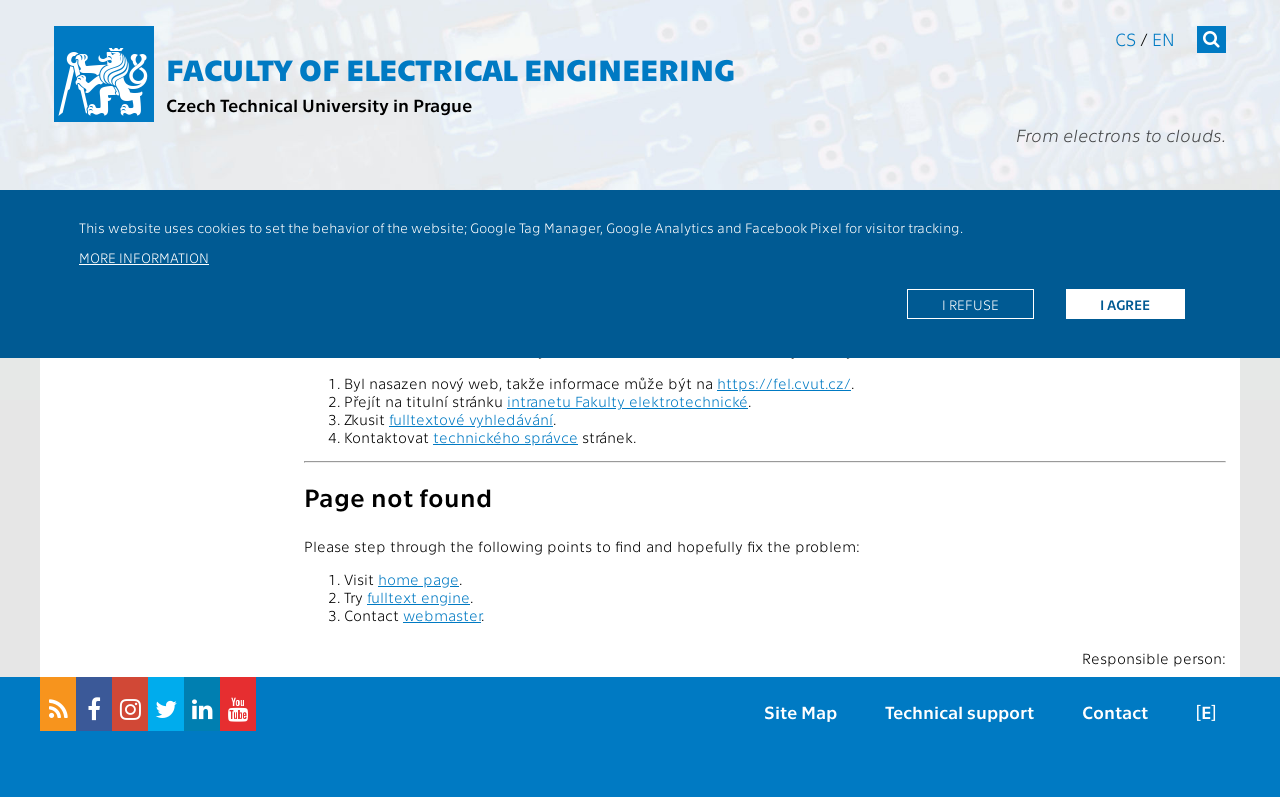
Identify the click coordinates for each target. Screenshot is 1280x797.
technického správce (505, 437)
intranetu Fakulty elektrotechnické (627, 401)
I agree (1125, 304)
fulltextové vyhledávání (471, 419)
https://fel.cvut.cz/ (784, 383)
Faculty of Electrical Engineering (450, 68)
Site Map (800, 711)
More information (144, 257)
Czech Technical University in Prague (319, 104)
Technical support (959, 711)
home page (418, 579)
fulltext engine (418, 597)
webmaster (442, 615)
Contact (1115, 711)
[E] (1206, 711)
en (1163, 38)
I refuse (970, 304)
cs (1125, 38)
